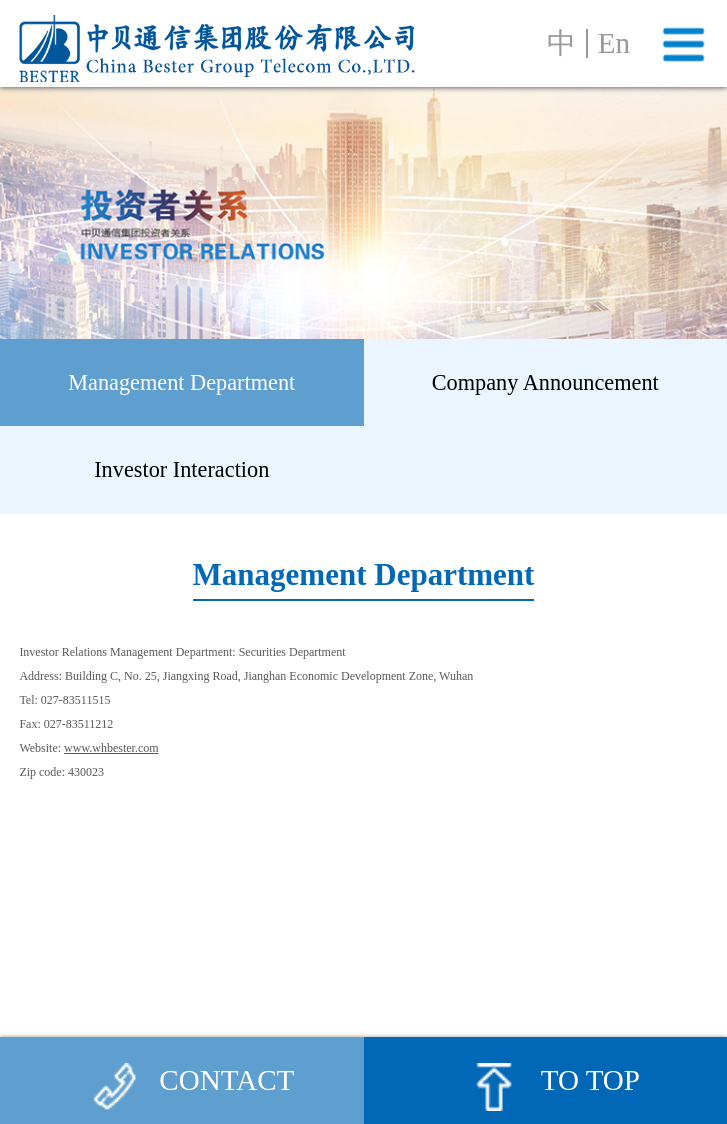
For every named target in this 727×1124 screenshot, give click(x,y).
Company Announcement (545, 382)
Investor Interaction (181, 469)
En (614, 43)
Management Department (181, 382)
